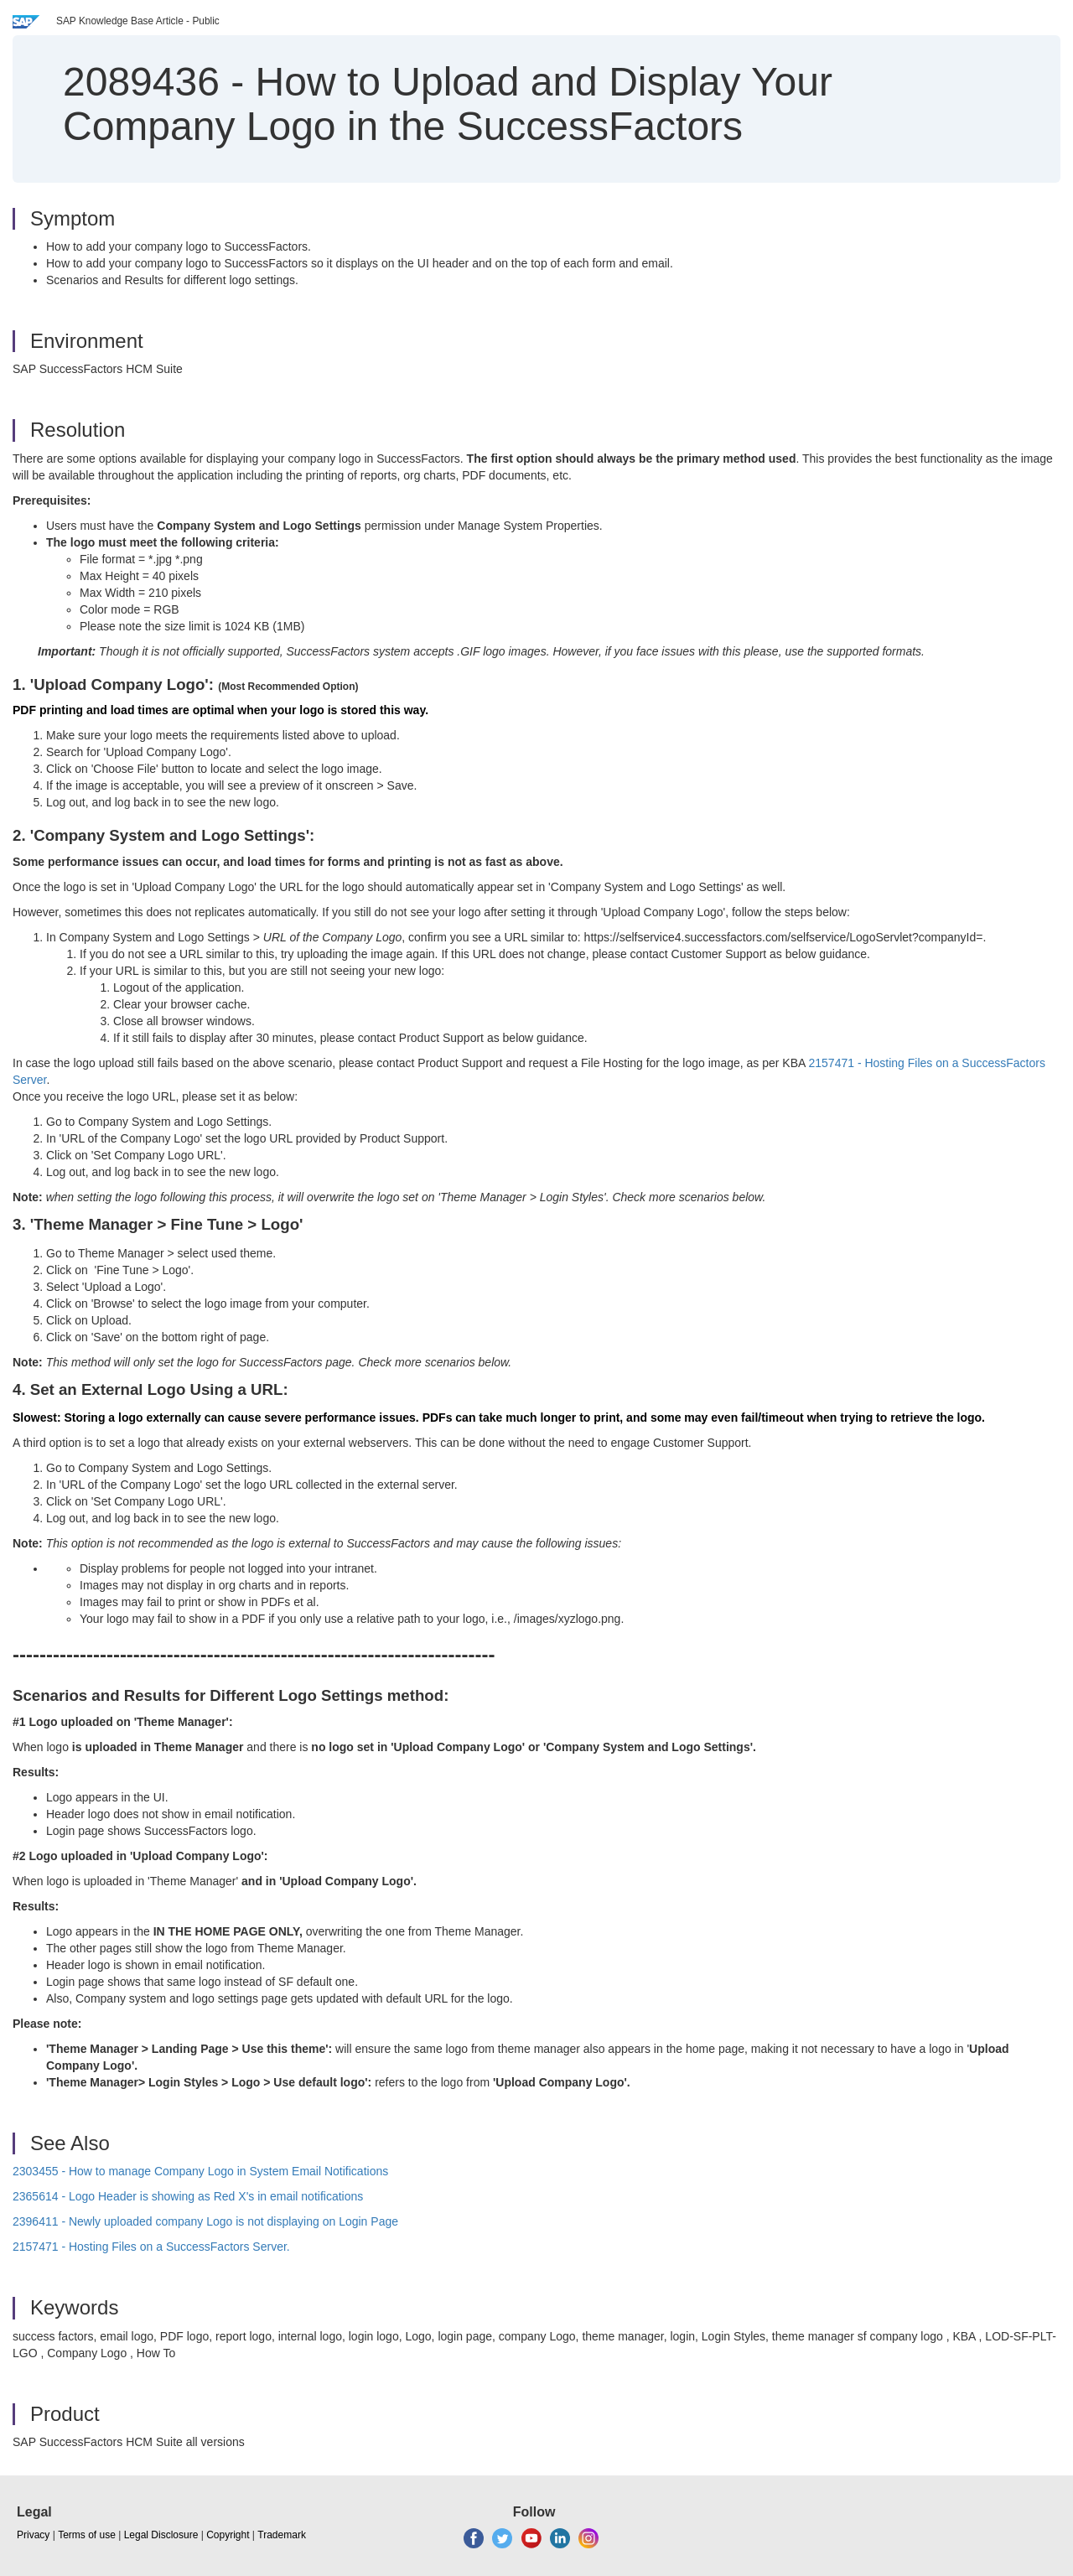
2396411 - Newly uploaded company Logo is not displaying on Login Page (205, 2221)
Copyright (227, 2535)
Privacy (33, 2535)
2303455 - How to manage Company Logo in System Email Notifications (200, 2171)
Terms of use (87, 2535)
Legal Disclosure (161, 2535)
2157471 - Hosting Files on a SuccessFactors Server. (151, 2246)
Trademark (281, 2535)
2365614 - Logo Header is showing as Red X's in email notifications (188, 2196)
